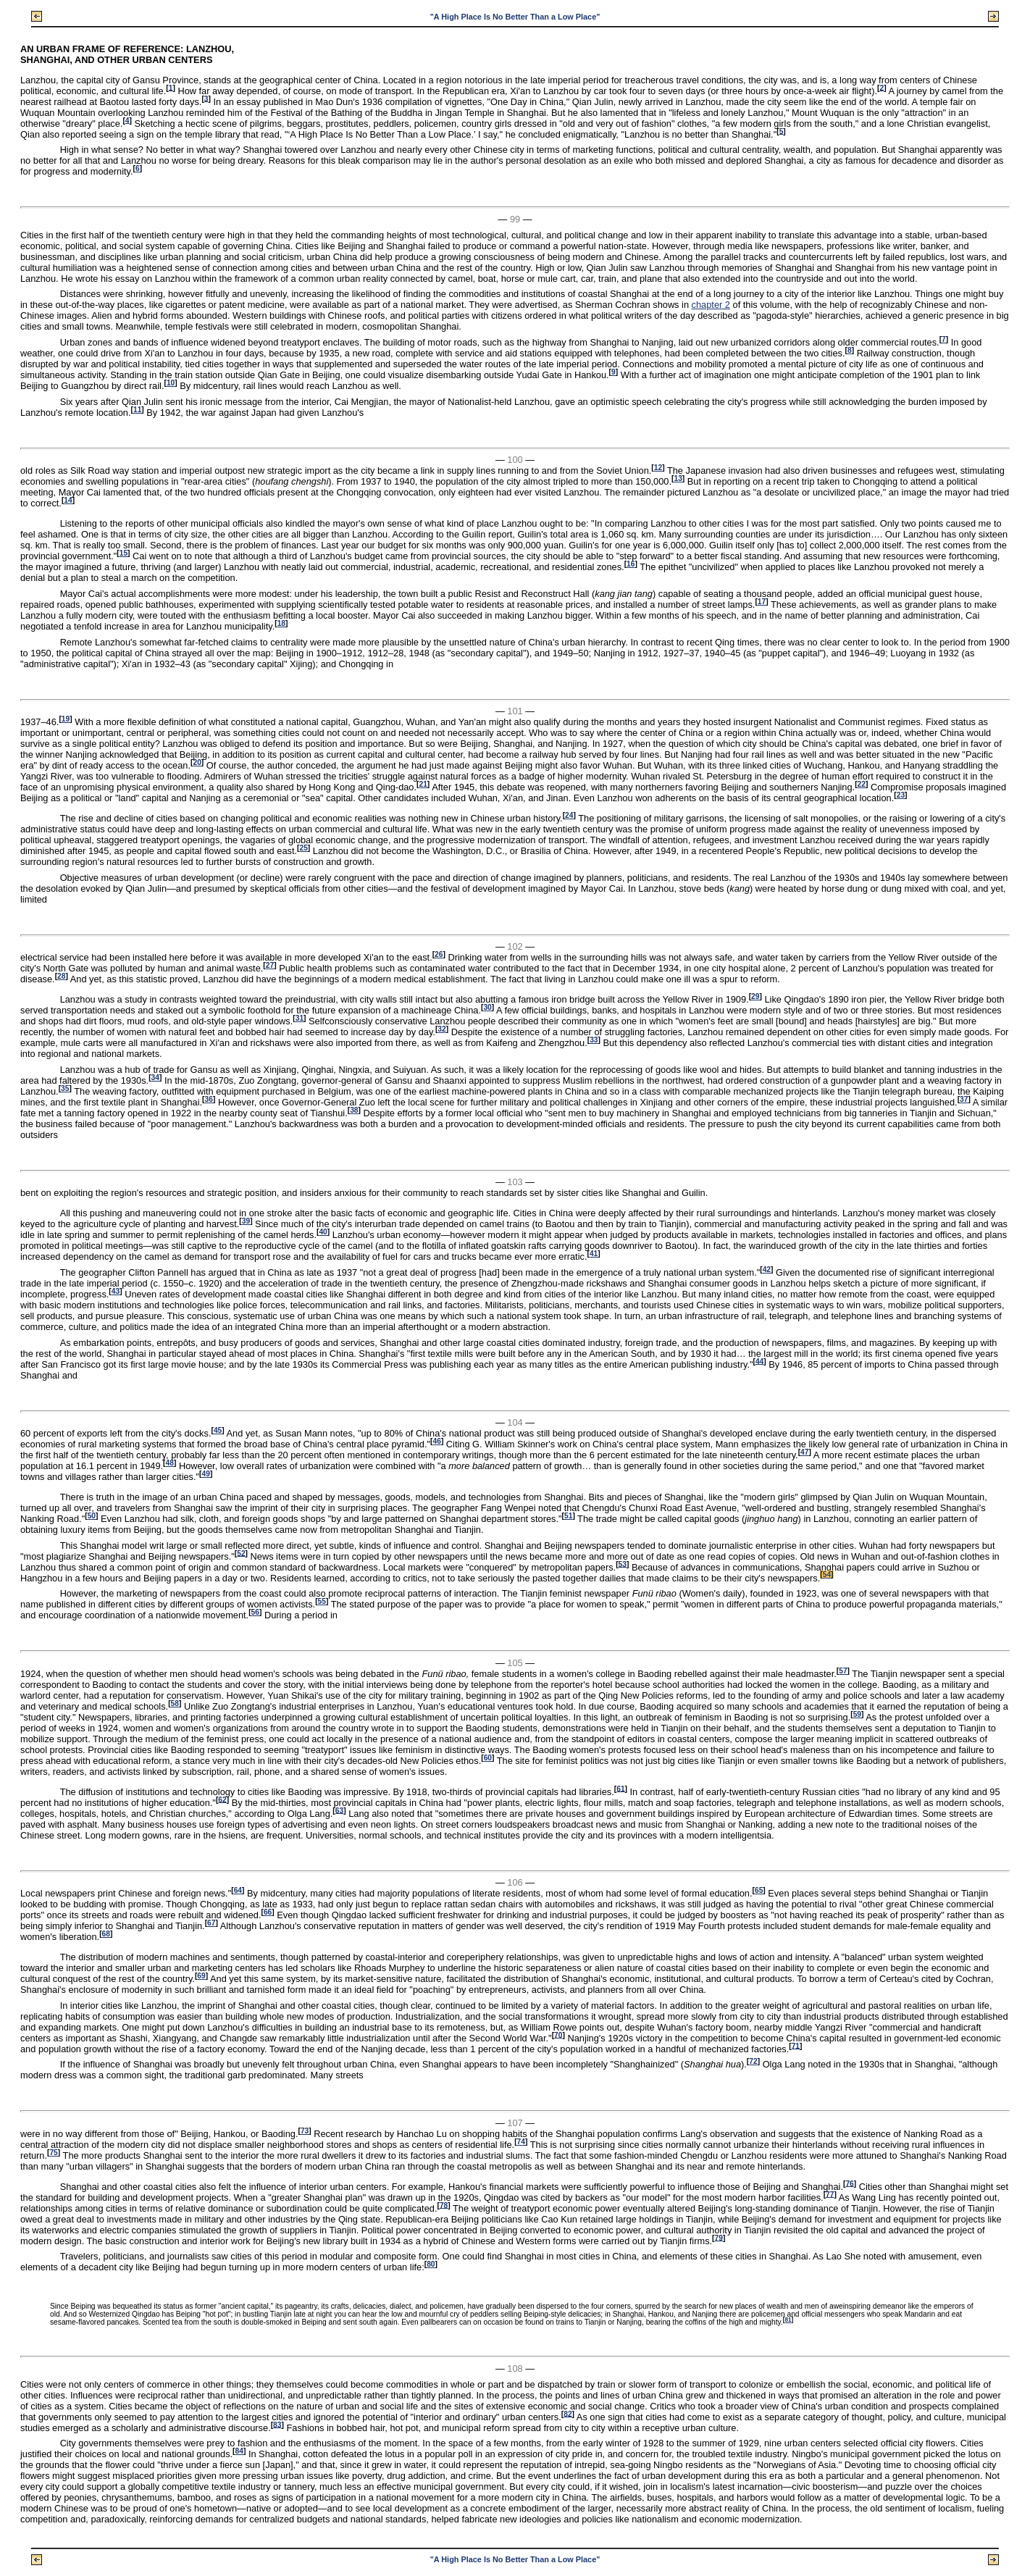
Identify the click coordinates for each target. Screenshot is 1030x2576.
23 (901, 795)
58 (175, 1703)
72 (753, 2061)
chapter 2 (711, 304)
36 (209, 1099)
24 (569, 815)
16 (631, 564)
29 (755, 996)
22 (862, 784)
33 (594, 1040)
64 (238, 1890)
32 (441, 1029)
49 (206, 1474)
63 (339, 1810)
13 (678, 478)
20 (197, 762)
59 (857, 1714)
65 (759, 1890)
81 (787, 2320)
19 (66, 719)
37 (964, 1099)
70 (558, 2034)
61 (620, 1788)
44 (759, 1361)
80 (431, 2264)
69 (201, 1976)
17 (762, 602)
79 (719, 2237)
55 (322, 1601)
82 (567, 2413)
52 (241, 1553)
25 (303, 848)
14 (68, 500)
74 (521, 2142)
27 (270, 965)
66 (268, 1912)
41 (594, 1254)
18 (281, 623)
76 (849, 2183)
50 (92, 1516)
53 (623, 1564)
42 (767, 1270)
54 (827, 1574)
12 (658, 468)
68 (106, 1934)
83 (277, 2424)
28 (61, 976)
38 (354, 1110)
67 (211, 1923)
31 (299, 1018)
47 (804, 1452)
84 (239, 2451)
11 (137, 410)
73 (305, 2131)
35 (65, 1088)
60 (488, 1758)
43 (116, 1291)
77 (830, 2194)
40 (323, 1232)
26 (439, 954)
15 (123, 553)
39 (246, 1221)
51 (568, 1516)
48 (170, 1463)
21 (423, 784)
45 (218, 1430)
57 (843, 1671)
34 (155, 1078)
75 (53, 2153)
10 (171, 383)
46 (436, 1441)
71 (796, 2045)
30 (487, 1007)
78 (444, 2205)
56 (255, 1612)
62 (222, 1799)
